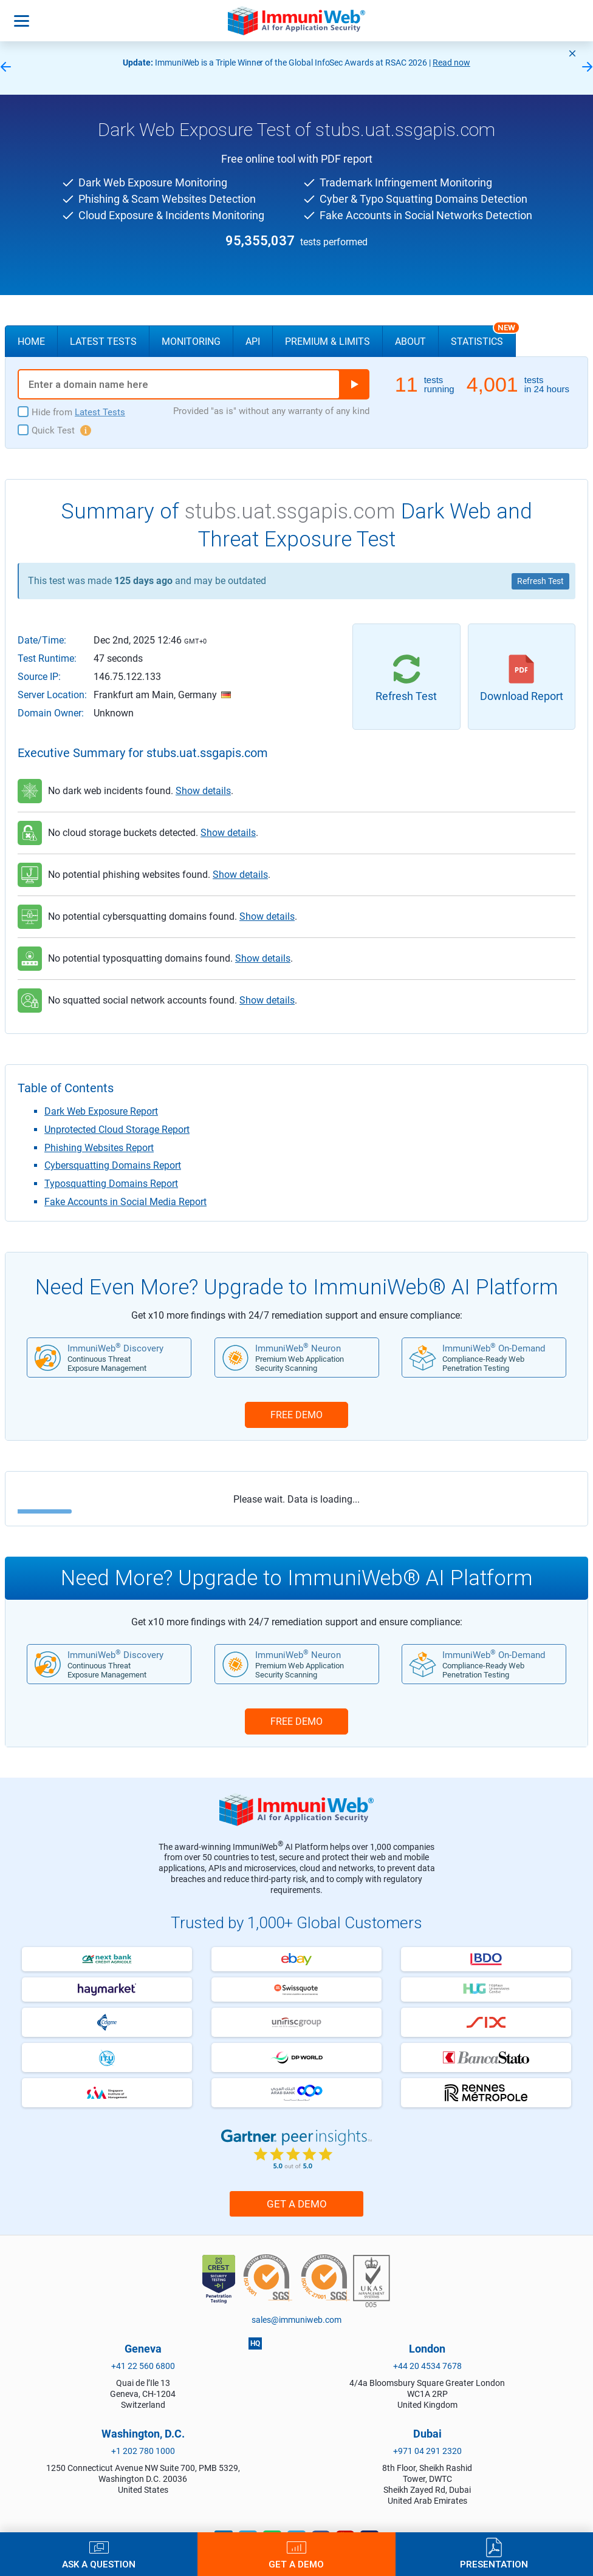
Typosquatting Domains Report (111, 1183)
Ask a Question (98, 2564)
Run (354, 384)
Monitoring (191, 341)
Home (31, 341)
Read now (451, 62)
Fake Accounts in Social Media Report (125, 1202)
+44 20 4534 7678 (427, 2366)
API (252, 341)
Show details (203, 791)
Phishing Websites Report (99, 1148)
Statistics (483, 336)
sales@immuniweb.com (296, 2320)
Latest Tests (103, 341)
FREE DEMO (296, 1415)
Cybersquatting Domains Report (112, 1165)
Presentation (494, 2564)
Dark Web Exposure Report (101, 1111)
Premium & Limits (327, 341)
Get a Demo (297, 2204)
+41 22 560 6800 (143, 2366)
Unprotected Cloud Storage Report (117, 1129)
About (410, 341)
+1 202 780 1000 (143, 2451)
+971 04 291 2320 (427, 2451)
